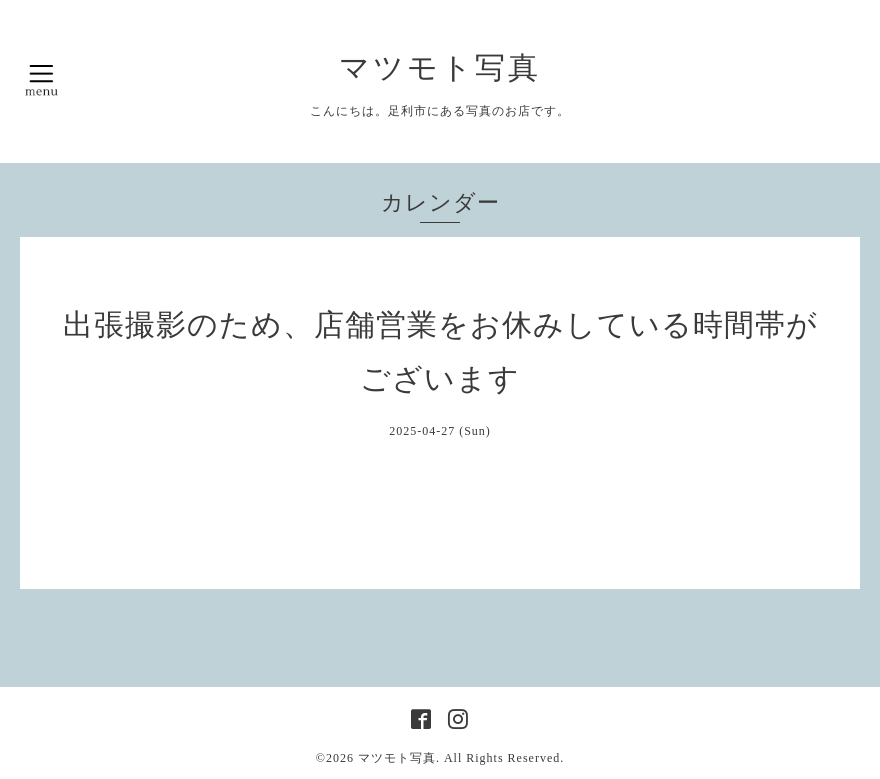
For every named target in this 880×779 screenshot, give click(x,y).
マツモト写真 (440, 67)
